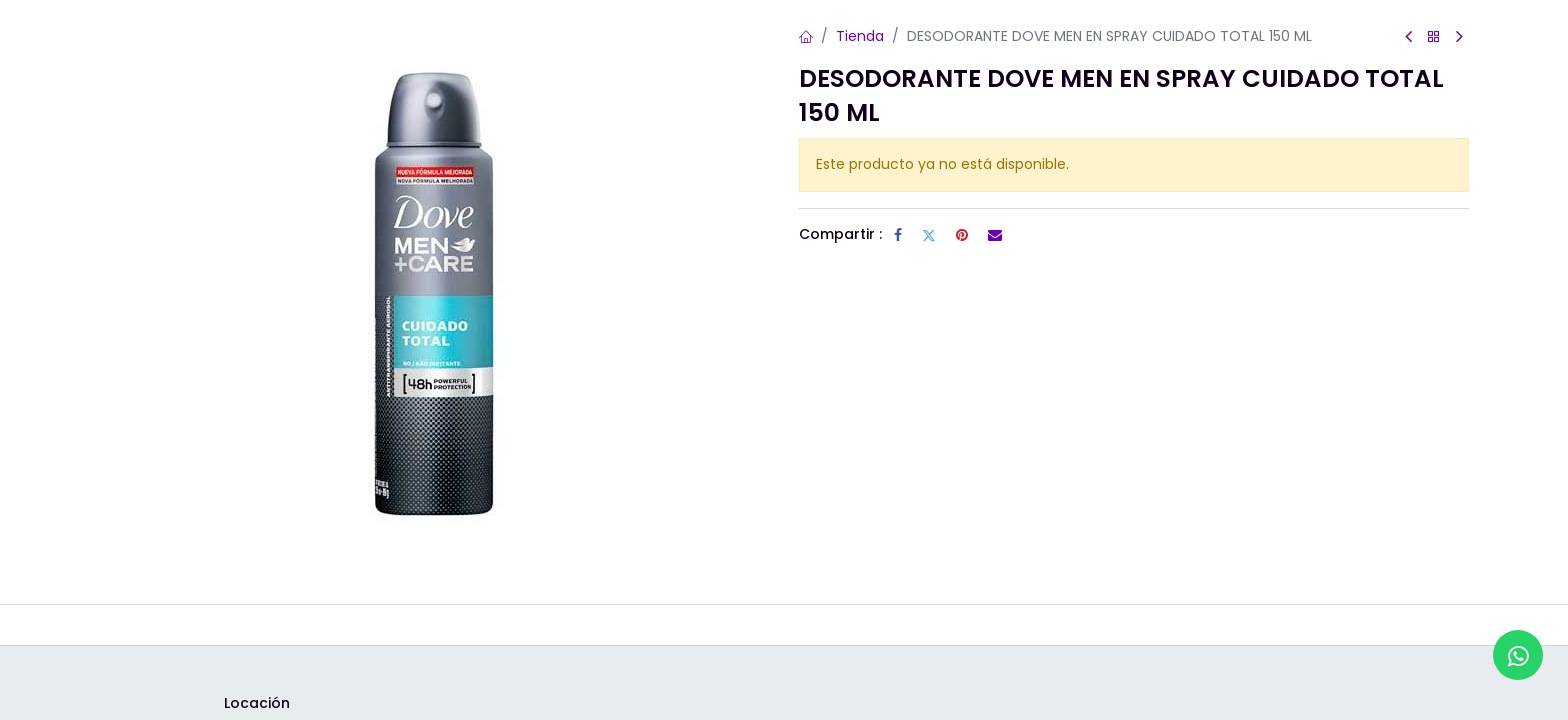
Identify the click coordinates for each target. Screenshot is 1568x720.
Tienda (860, 36)
